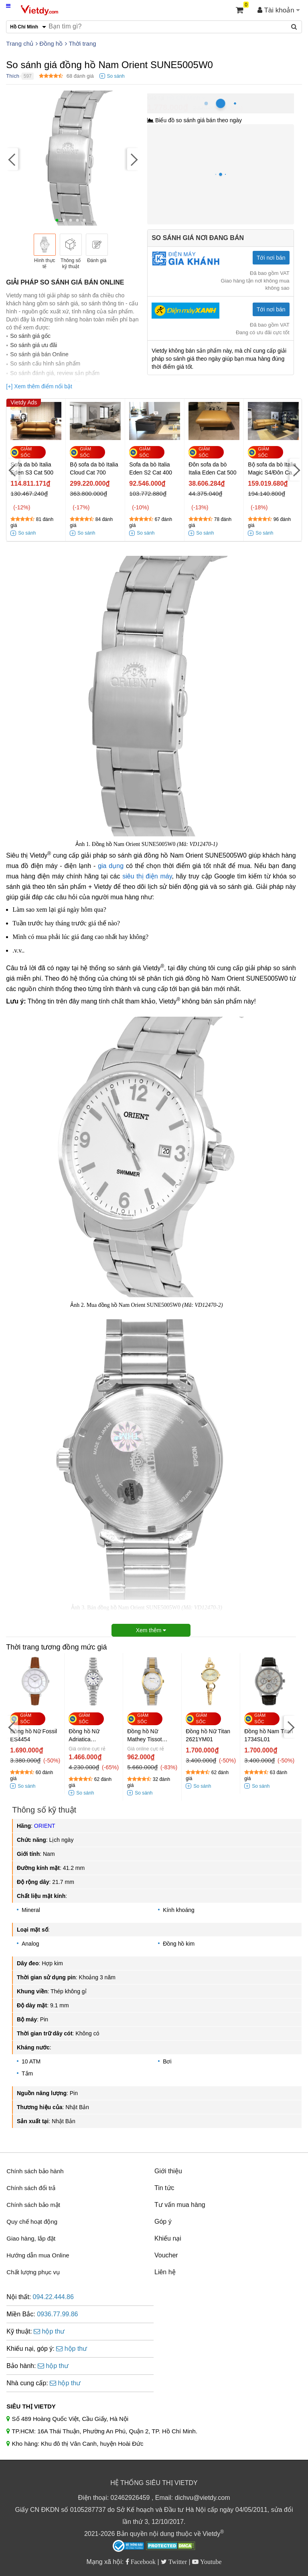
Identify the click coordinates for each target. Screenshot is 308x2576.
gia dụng (111, 865)
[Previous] (12, 159)
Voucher (166, 2255)
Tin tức (164, 2187)
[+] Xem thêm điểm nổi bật (39, 386)
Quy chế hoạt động (31, 2221)
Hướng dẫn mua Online (37, 2255)
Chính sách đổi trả (30, 2187)
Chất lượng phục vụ (33, 2272)
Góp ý (163, 2221)
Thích (12, 76)
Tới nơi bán (271, 257)
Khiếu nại (167, 2238)
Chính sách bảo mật (33, 2204)
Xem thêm (151, 1630)
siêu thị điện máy (147, 876)
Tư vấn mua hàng (179, 2204)
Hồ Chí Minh (183, 97)
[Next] (133, 159)
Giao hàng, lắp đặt (30, 2238)
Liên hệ (165, 2272)
